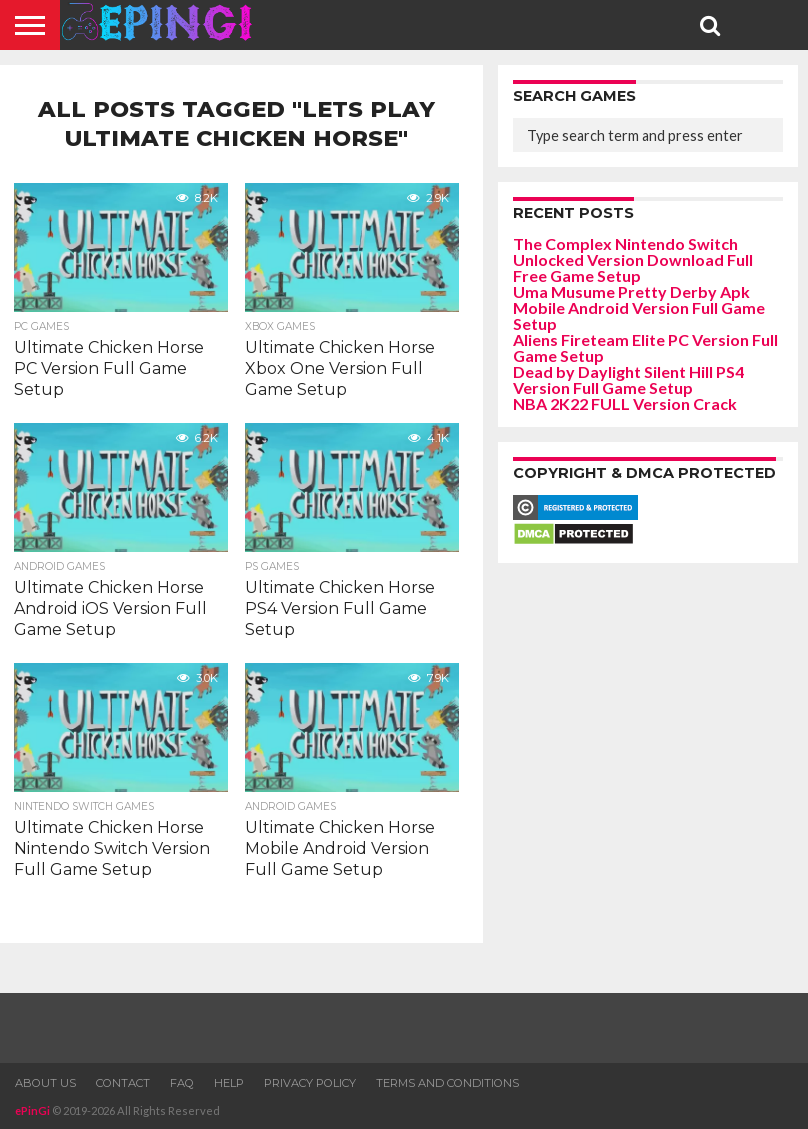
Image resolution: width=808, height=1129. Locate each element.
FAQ (182, 1083)
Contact (123, 1083)
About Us (45, 1083)
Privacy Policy (310, 1083)
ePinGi (32, 1110)
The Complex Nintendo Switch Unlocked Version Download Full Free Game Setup (633, 259)
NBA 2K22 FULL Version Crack (625, 403)
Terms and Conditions (447, 1083)
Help (229, 1083)
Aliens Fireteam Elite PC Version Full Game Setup (645, 347)
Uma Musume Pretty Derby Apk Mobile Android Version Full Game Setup (639, 307)
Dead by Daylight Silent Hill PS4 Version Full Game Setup (628, 379)
